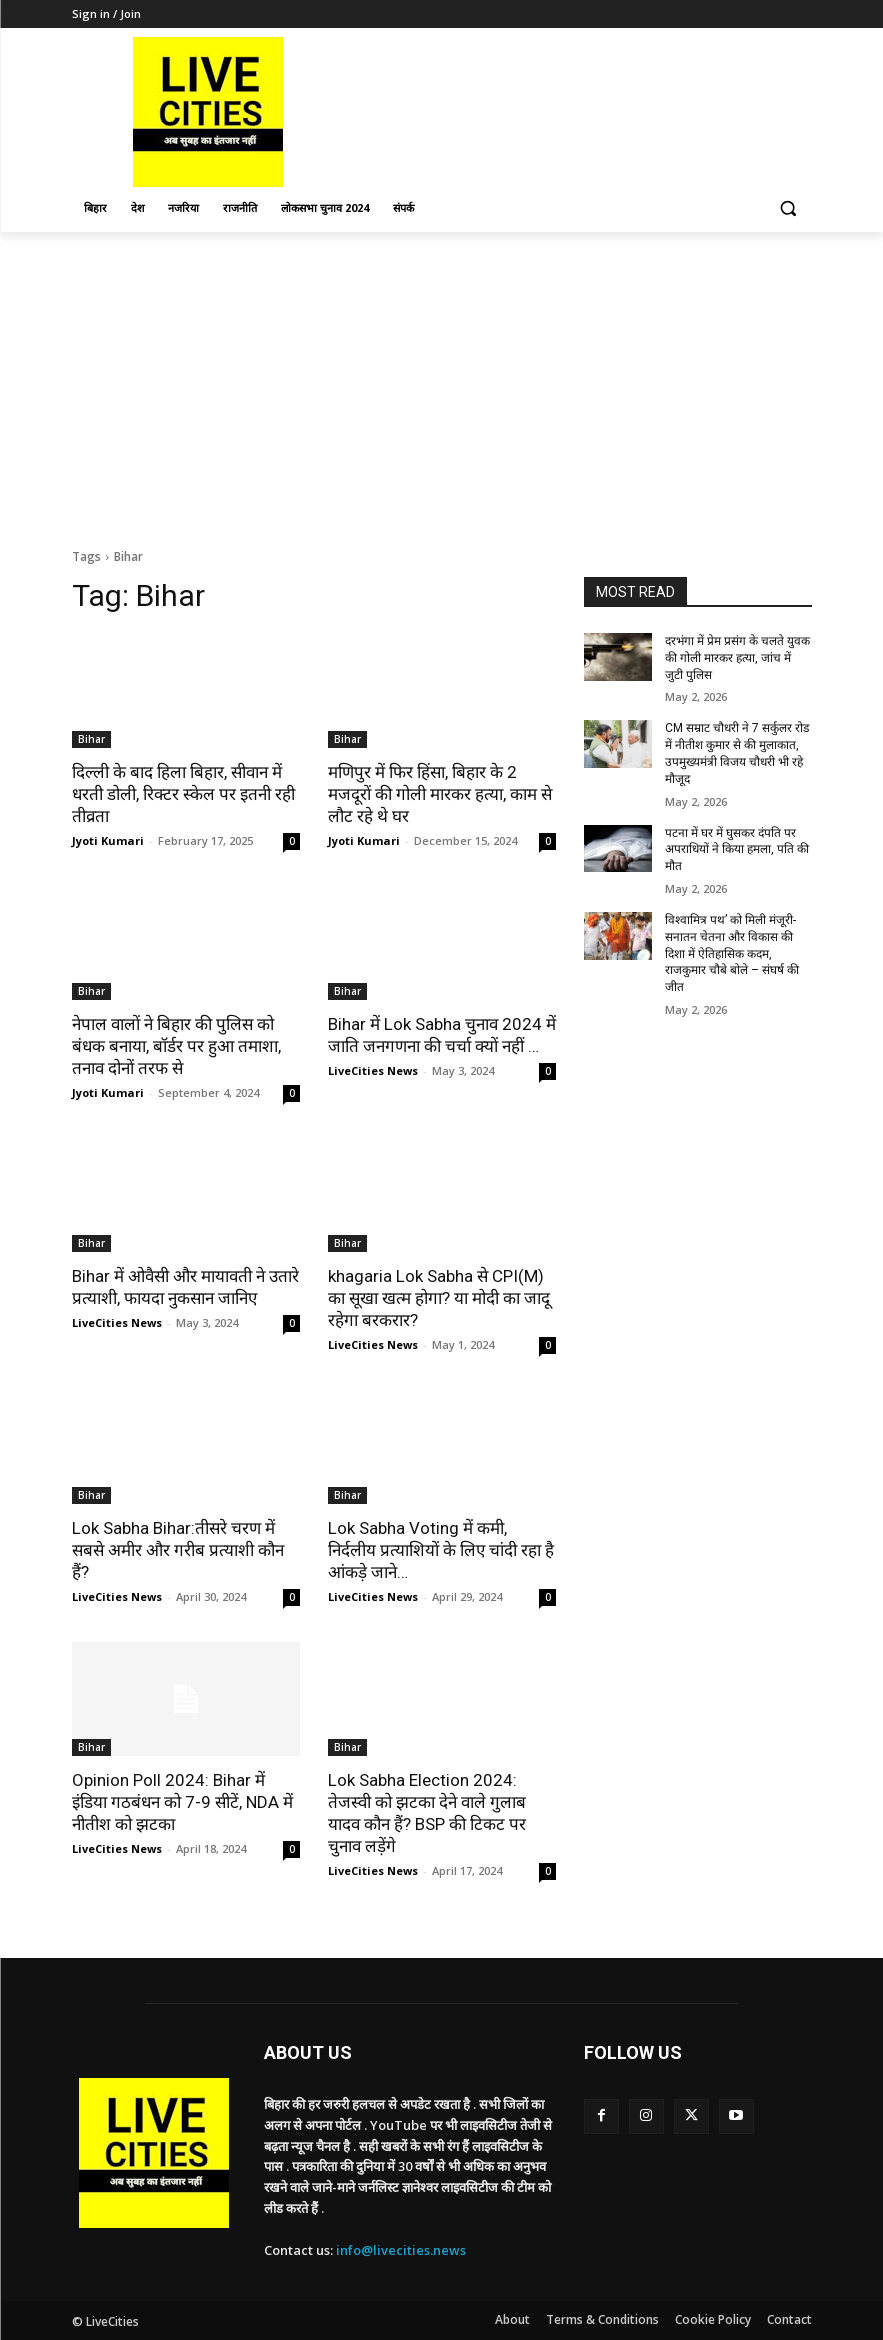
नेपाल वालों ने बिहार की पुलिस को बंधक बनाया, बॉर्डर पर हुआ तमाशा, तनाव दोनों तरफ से (176, 1046)
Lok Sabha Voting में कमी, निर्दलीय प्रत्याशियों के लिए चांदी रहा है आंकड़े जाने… (441, 1550)
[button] (788, 208)
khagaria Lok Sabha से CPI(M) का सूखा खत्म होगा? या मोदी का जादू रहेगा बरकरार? (439, 1298)
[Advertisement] (441, 382)
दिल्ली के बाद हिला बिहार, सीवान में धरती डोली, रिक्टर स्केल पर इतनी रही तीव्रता (183, 794)
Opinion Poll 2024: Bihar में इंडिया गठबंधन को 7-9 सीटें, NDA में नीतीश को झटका (182, 1802)
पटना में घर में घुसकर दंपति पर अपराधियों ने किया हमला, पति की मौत (737, 850)
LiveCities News (373, 1070)
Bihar (91, 739)
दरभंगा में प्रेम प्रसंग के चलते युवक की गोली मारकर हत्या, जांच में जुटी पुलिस (737, 658)
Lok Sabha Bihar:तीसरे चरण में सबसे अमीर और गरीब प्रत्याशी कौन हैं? (178, 1550)
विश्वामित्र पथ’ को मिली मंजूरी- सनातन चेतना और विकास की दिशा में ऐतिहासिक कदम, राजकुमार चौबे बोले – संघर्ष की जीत (732, 953)
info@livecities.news (401, 2250)
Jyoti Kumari (108, 840)
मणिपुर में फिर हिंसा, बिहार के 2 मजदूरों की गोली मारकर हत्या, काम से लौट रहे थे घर (440, 794)
